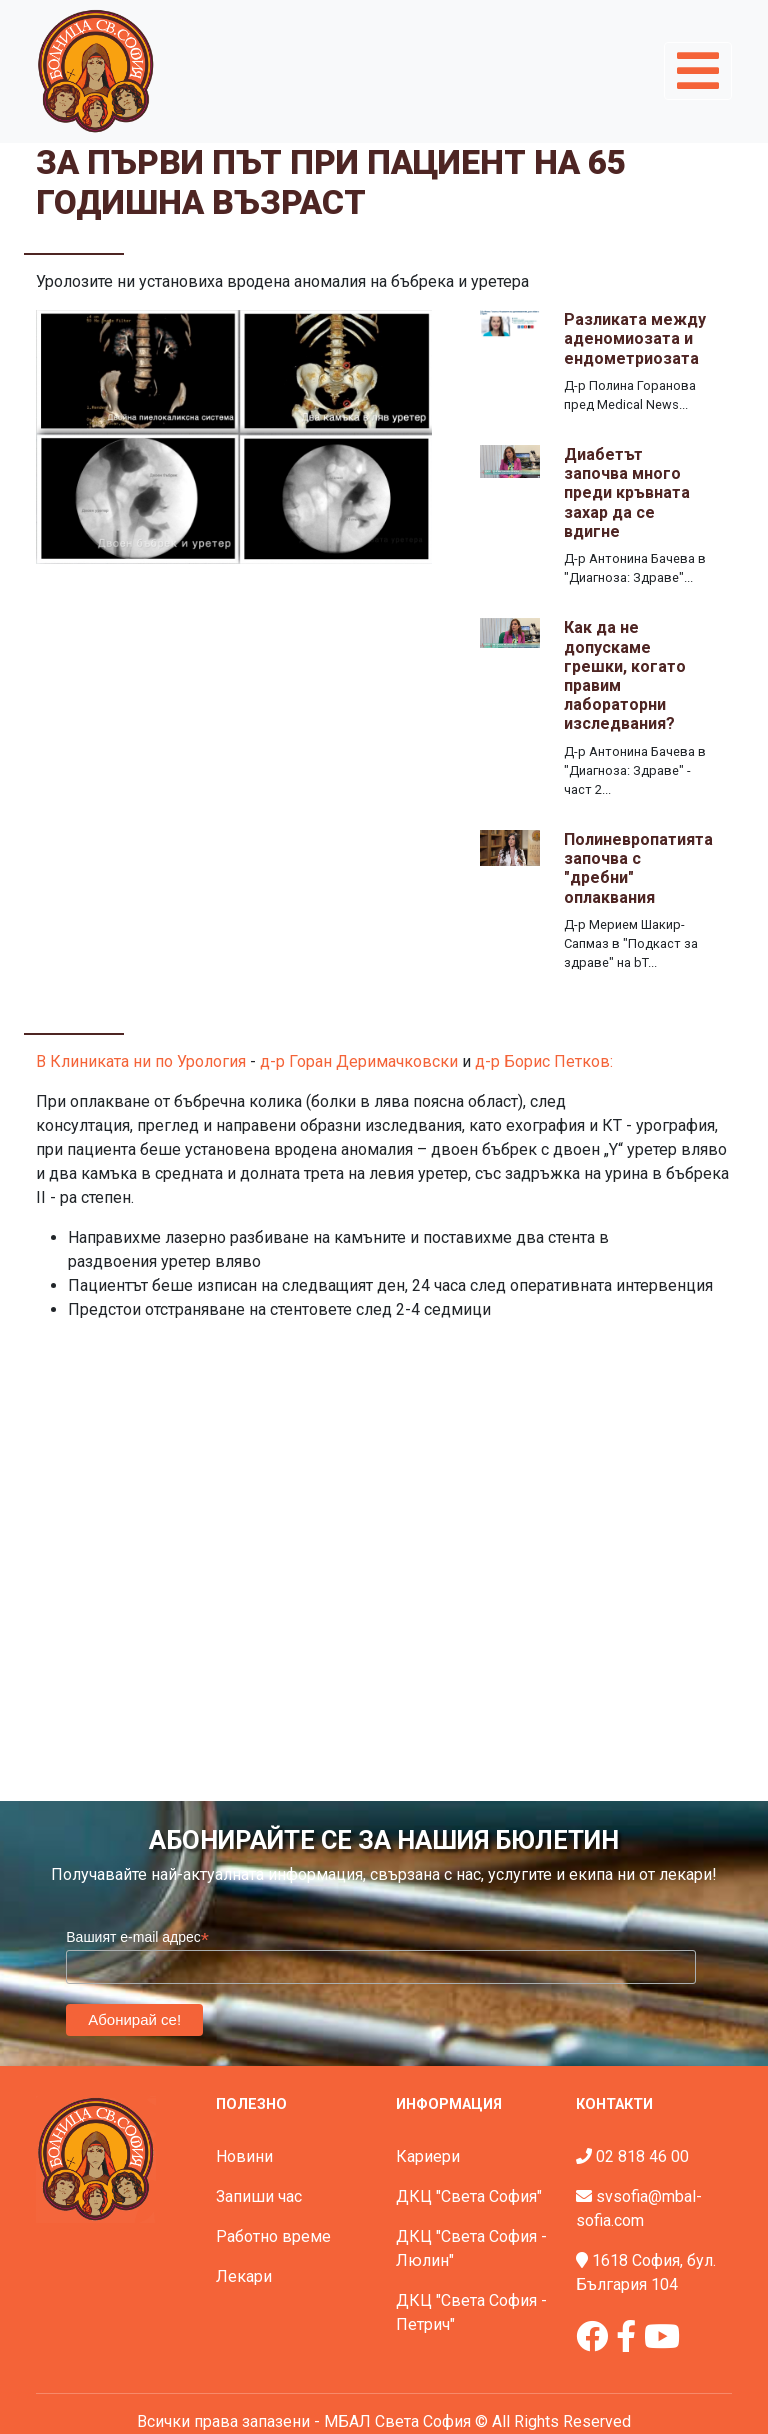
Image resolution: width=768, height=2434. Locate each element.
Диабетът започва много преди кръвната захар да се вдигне (627, 493)
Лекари (244, 2276)
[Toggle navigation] (698, 71)
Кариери (428, 2156)
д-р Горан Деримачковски (359, 1061)
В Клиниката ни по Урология (141, 1061)
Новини (244, 2156)
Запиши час (259, 2196)
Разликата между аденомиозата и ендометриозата (635, 338)
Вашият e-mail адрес (137, 1937)
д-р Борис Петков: (544, 1061)
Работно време (273, 2236)
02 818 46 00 (642, 2156)
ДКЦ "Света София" (469, 2196)
